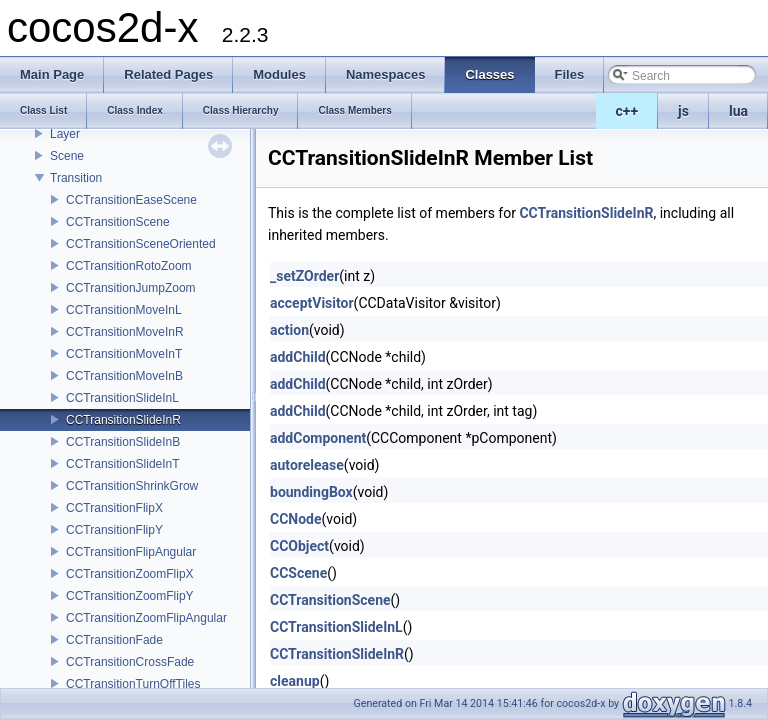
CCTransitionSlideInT (123, 464)
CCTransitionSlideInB (123, 442)
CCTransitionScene (118, 222)
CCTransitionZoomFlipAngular (146, 618)
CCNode (296, 519)
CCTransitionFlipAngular (131, 552)
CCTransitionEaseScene (131, 200)
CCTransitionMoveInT (124, 354)
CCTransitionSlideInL (122, 398)
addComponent (318, 438)
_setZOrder (304, 276)
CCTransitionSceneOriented (141, 244)
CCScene (298, 573)
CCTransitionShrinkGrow (132, 486)
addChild (298, 357)
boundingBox (311, 492)
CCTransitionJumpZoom (131, 288)
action (289, 330)
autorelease (307, 465)
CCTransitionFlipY (114, 530)
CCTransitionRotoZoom (129, 266)
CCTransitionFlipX (114, 508)
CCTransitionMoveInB (124, 376)
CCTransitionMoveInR (125, 332)
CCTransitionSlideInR (123, 420)
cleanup (295, 681)
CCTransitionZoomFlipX (130, 574)
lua (738, 111)
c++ (627, 111)
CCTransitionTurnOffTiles (133, 684)
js (683, 111)
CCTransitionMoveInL (124, 310)
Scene (67, 156)
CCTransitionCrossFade (130, 662)
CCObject (299, 546)
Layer (65, 134)
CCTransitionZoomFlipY (130, 596)
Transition (76, 178)
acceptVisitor (312, 303)
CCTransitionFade (114, 640)
